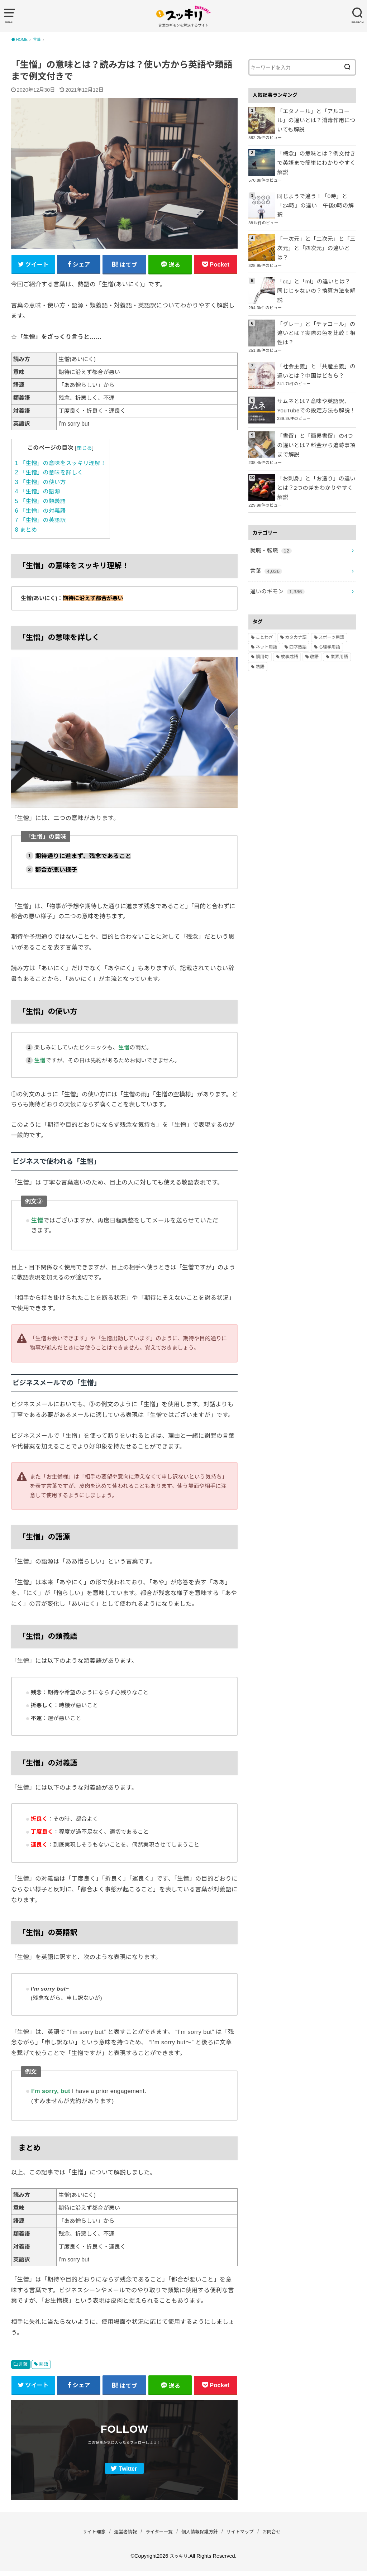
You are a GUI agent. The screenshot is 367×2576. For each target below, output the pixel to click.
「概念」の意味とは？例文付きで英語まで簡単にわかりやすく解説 (315, 155)
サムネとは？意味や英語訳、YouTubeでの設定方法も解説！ (313, 369)
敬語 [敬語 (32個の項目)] (314, 606)
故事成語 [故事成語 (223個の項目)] (289, 606)
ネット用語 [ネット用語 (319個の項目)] (266, 596)
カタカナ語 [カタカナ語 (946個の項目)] (295, 586)
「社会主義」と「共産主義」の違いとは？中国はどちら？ (315, 334)
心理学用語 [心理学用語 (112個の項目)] (329, 596)
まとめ (26, 532)
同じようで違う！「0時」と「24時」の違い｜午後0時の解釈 (315, 190)
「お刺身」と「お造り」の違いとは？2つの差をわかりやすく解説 (315, 444)
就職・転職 (269, 503)
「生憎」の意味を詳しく (49, 475)
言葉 (23, 2366)
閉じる (84, 450)
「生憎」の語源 (37, 494)
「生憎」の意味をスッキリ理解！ (60, 466)
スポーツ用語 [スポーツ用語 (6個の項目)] (331, 586)
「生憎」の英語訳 (40, 522)
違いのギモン (275, 541)
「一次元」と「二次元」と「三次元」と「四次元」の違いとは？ (315, 224)
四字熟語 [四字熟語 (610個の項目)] (297, 596)
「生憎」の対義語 (40, 513)
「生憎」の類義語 (40, 504)
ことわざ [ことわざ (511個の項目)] (264, 586)
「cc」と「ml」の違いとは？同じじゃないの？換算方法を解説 (316, 259)
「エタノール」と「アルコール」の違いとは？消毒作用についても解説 (315, 119)
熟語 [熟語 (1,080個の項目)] (260, 615)
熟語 (43, 2366)
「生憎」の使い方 (40, 485)
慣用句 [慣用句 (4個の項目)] (262, 606)
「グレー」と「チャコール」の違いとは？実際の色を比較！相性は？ (315, 298)
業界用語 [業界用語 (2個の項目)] (339, 606)
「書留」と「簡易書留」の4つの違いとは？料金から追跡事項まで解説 (315, 408)
